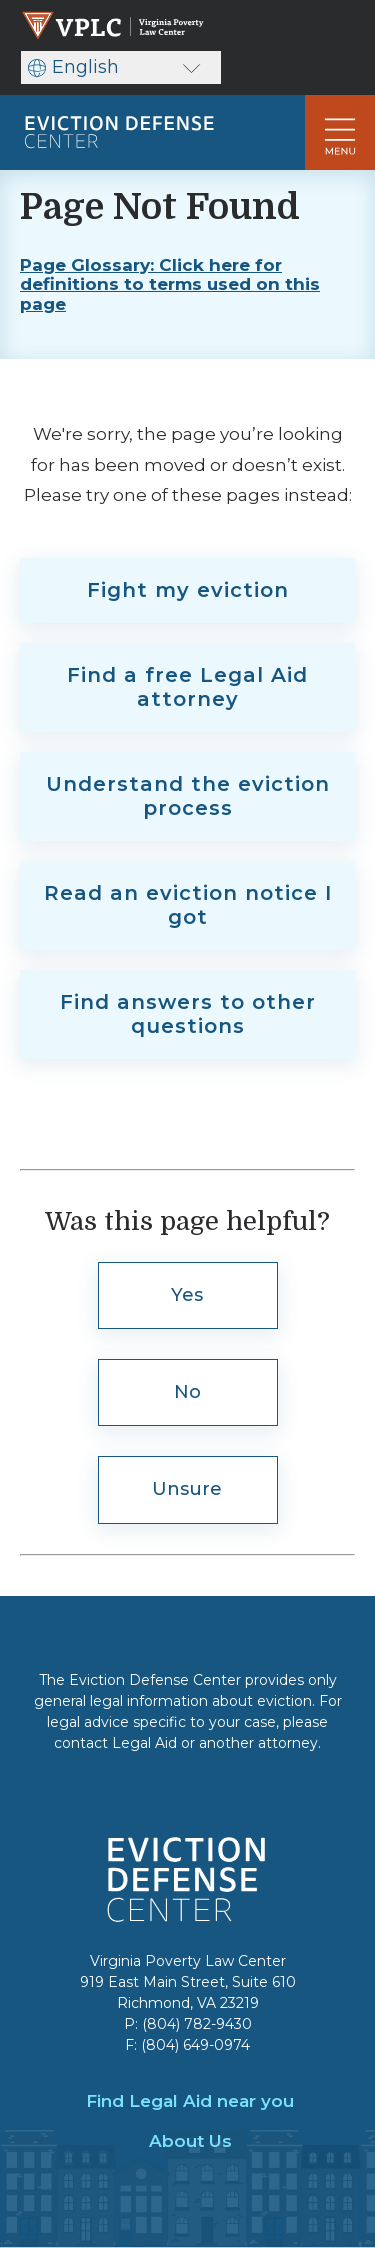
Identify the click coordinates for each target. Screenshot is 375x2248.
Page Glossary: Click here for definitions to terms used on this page (170, 285)
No (188, 1391)
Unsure (187, 1488)
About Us (190, 2141)
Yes (187, 1294)
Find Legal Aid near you (190, 2101)
